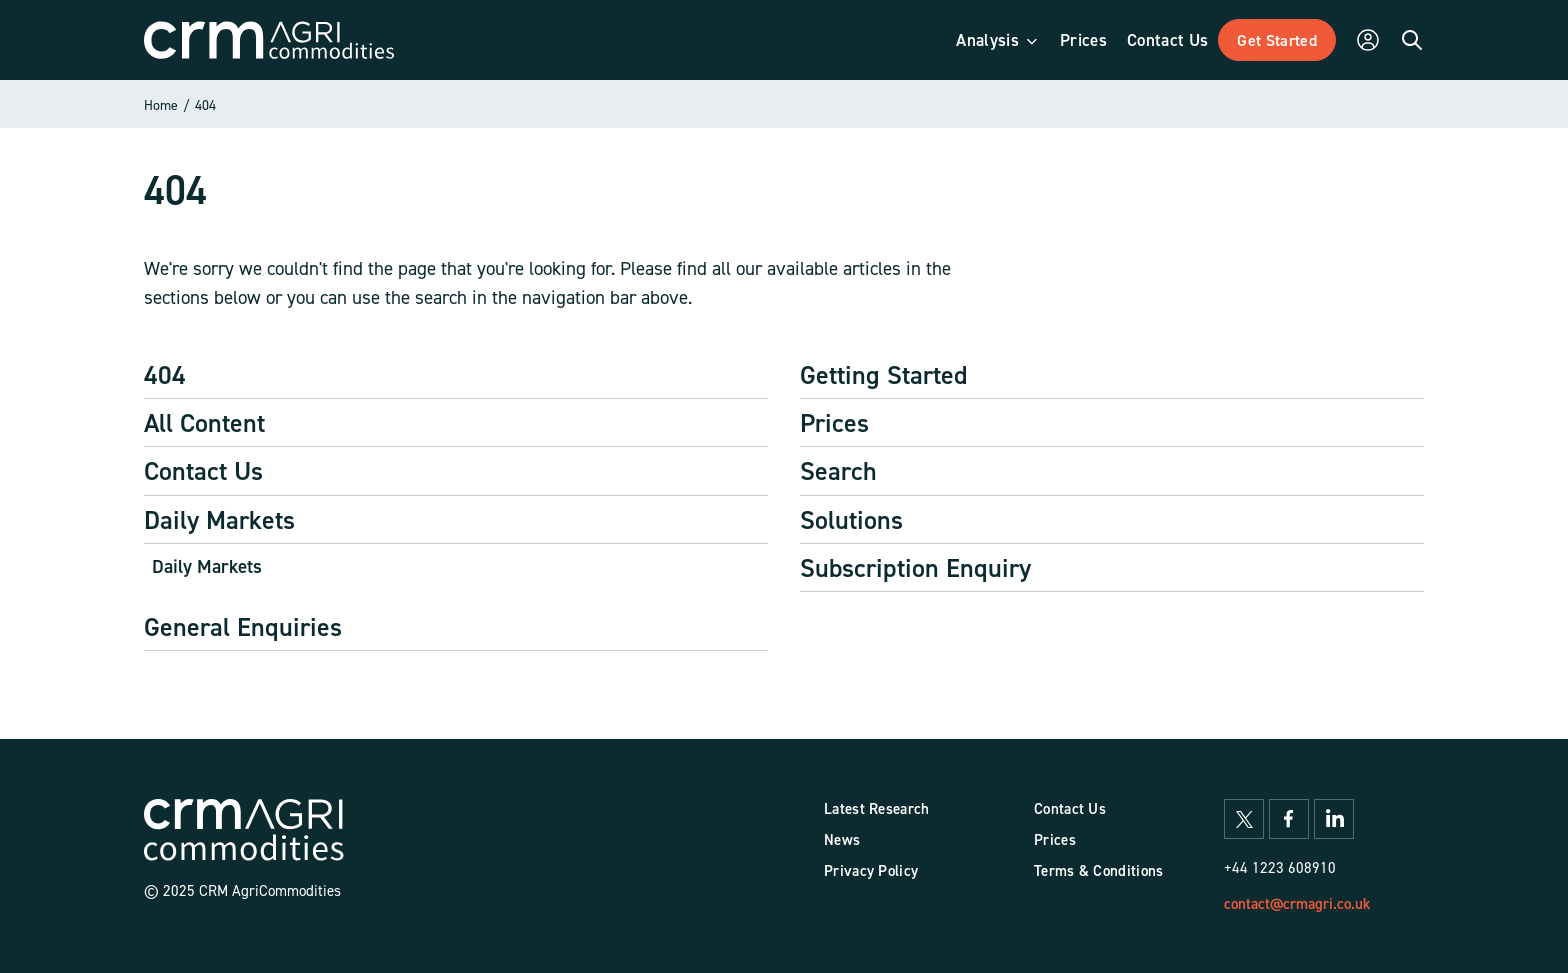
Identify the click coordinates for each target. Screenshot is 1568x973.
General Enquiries (243, 626)
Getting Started (884, 374)
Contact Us (203, 470)
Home (161, 104)
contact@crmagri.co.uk (1297, 903)
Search (838, 470)
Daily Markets (219, 519)
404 (205, 104)
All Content (204, 422)
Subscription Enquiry (915, 567)
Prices (834, 422)
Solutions (851, 519)
